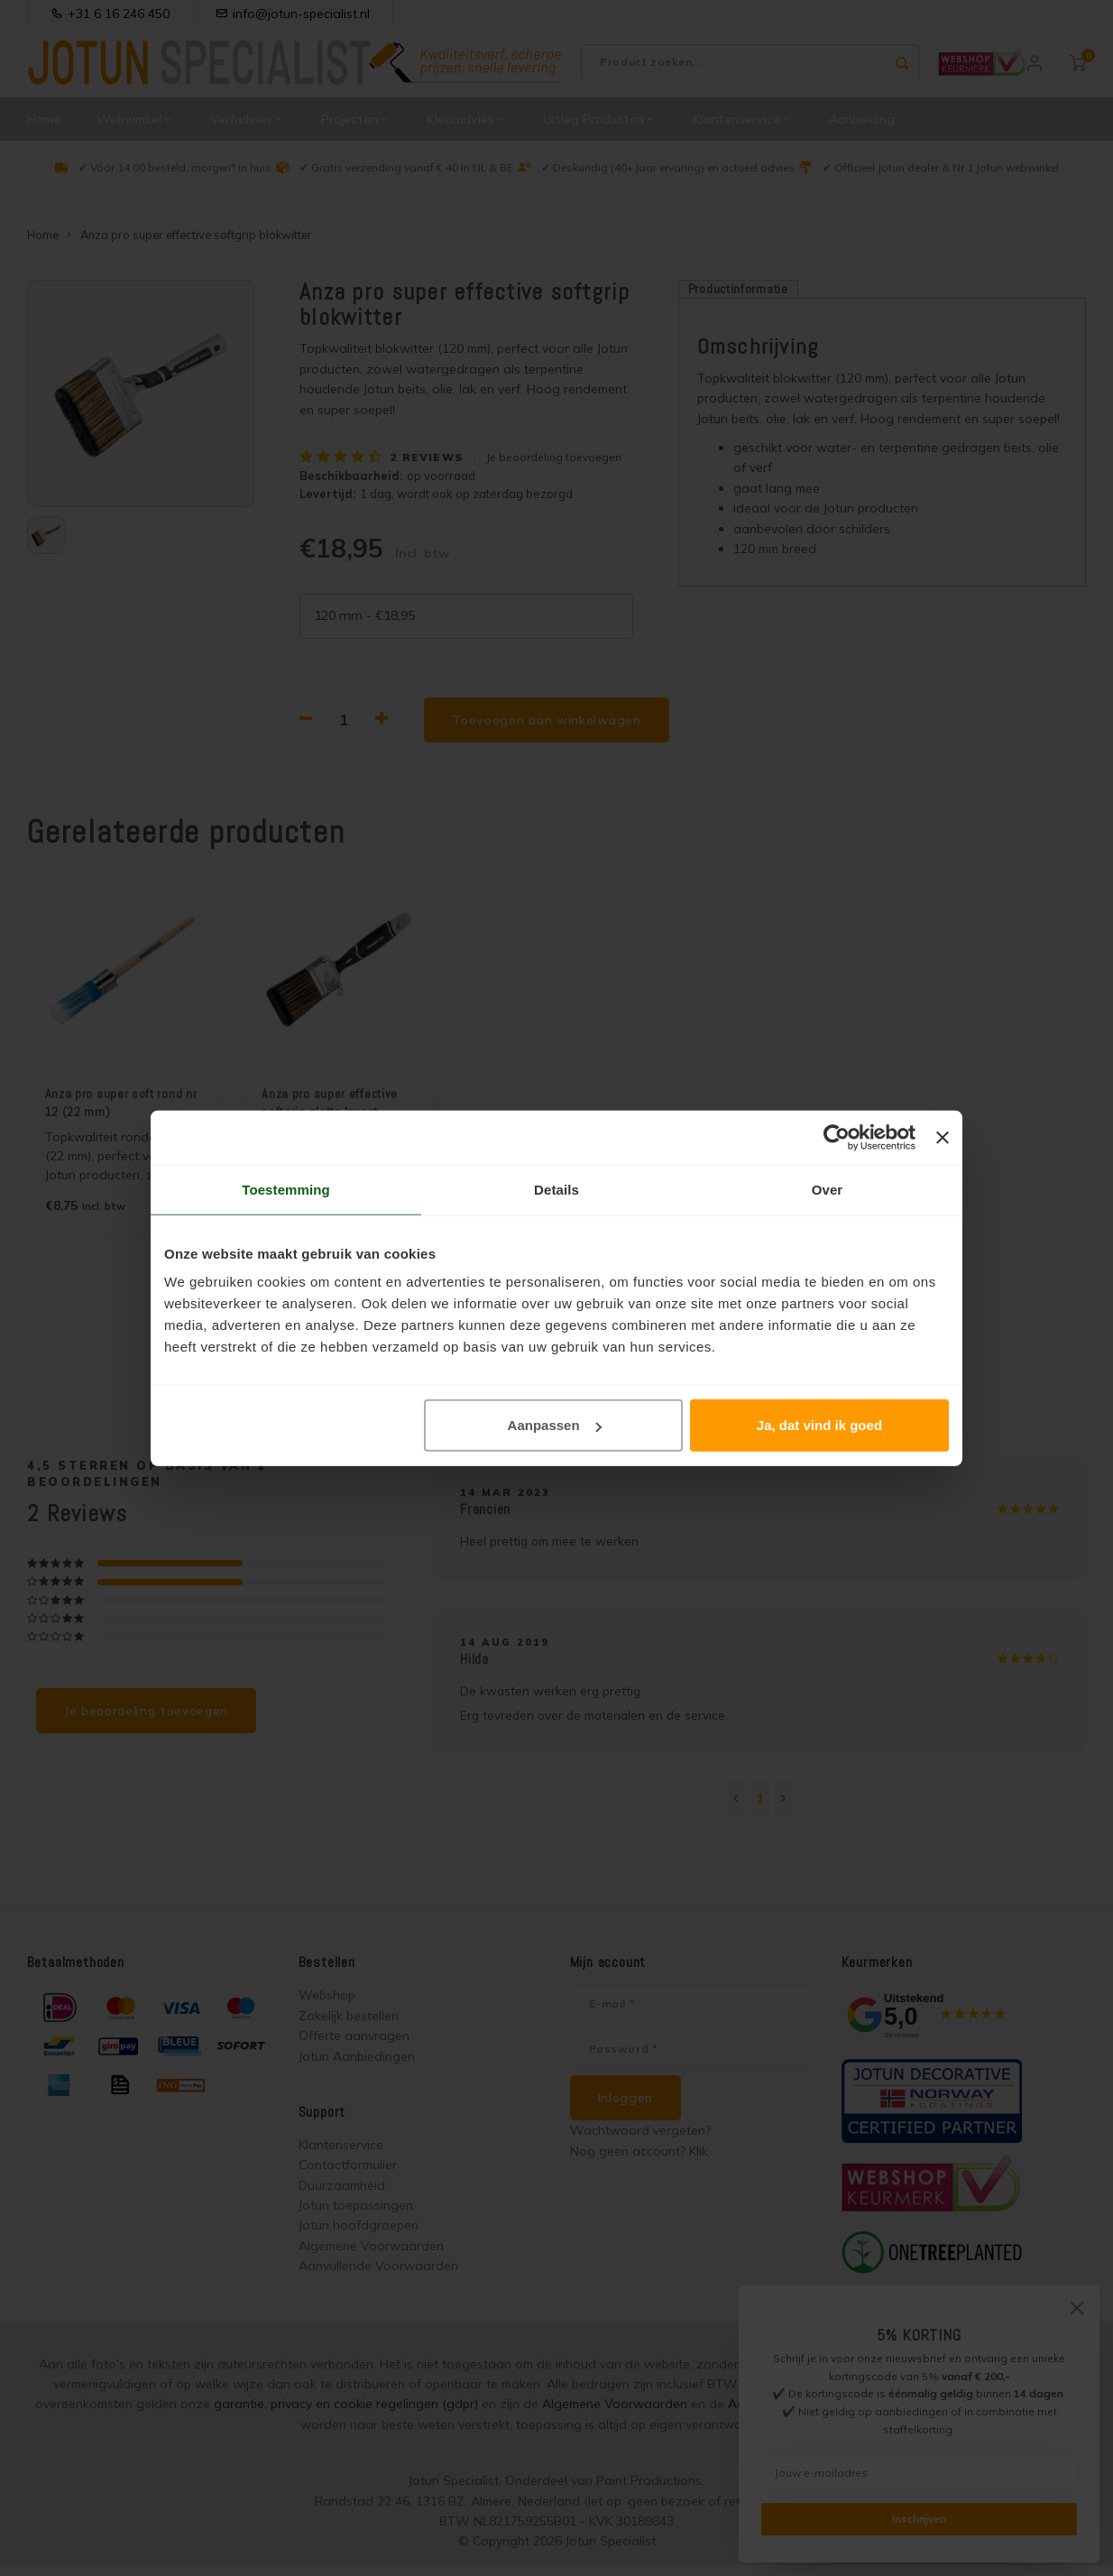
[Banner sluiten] (942, 1137)
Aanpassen (555, 1425)
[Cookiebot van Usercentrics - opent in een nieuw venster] (836, 1136)
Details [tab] (556, 1188)
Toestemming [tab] (286, 1188)
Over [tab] (827, 1188)
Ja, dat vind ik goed (819, 1425)
